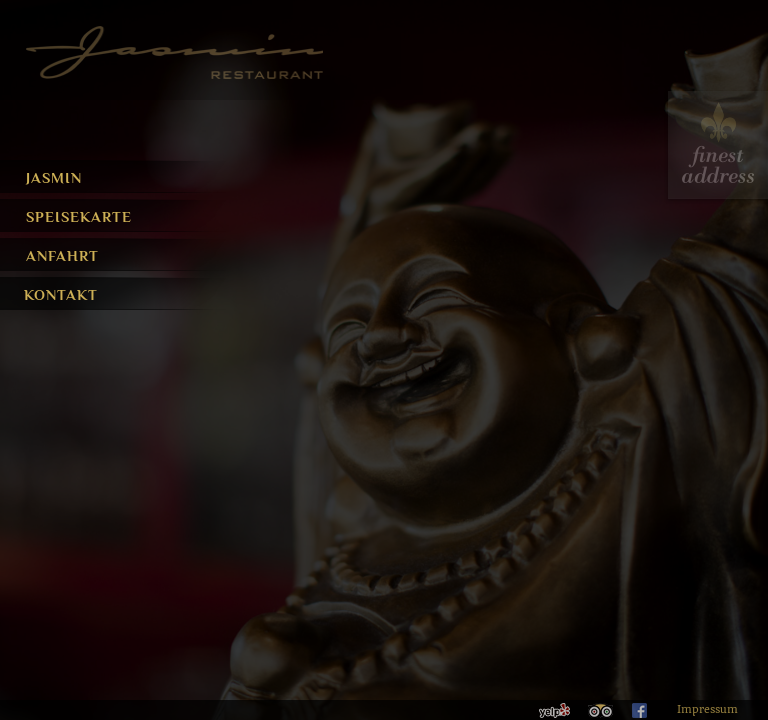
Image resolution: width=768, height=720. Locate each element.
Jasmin (54, 177)
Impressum (707, 709)
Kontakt (55, 294)
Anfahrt (61, 255)
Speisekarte (79, 216)
